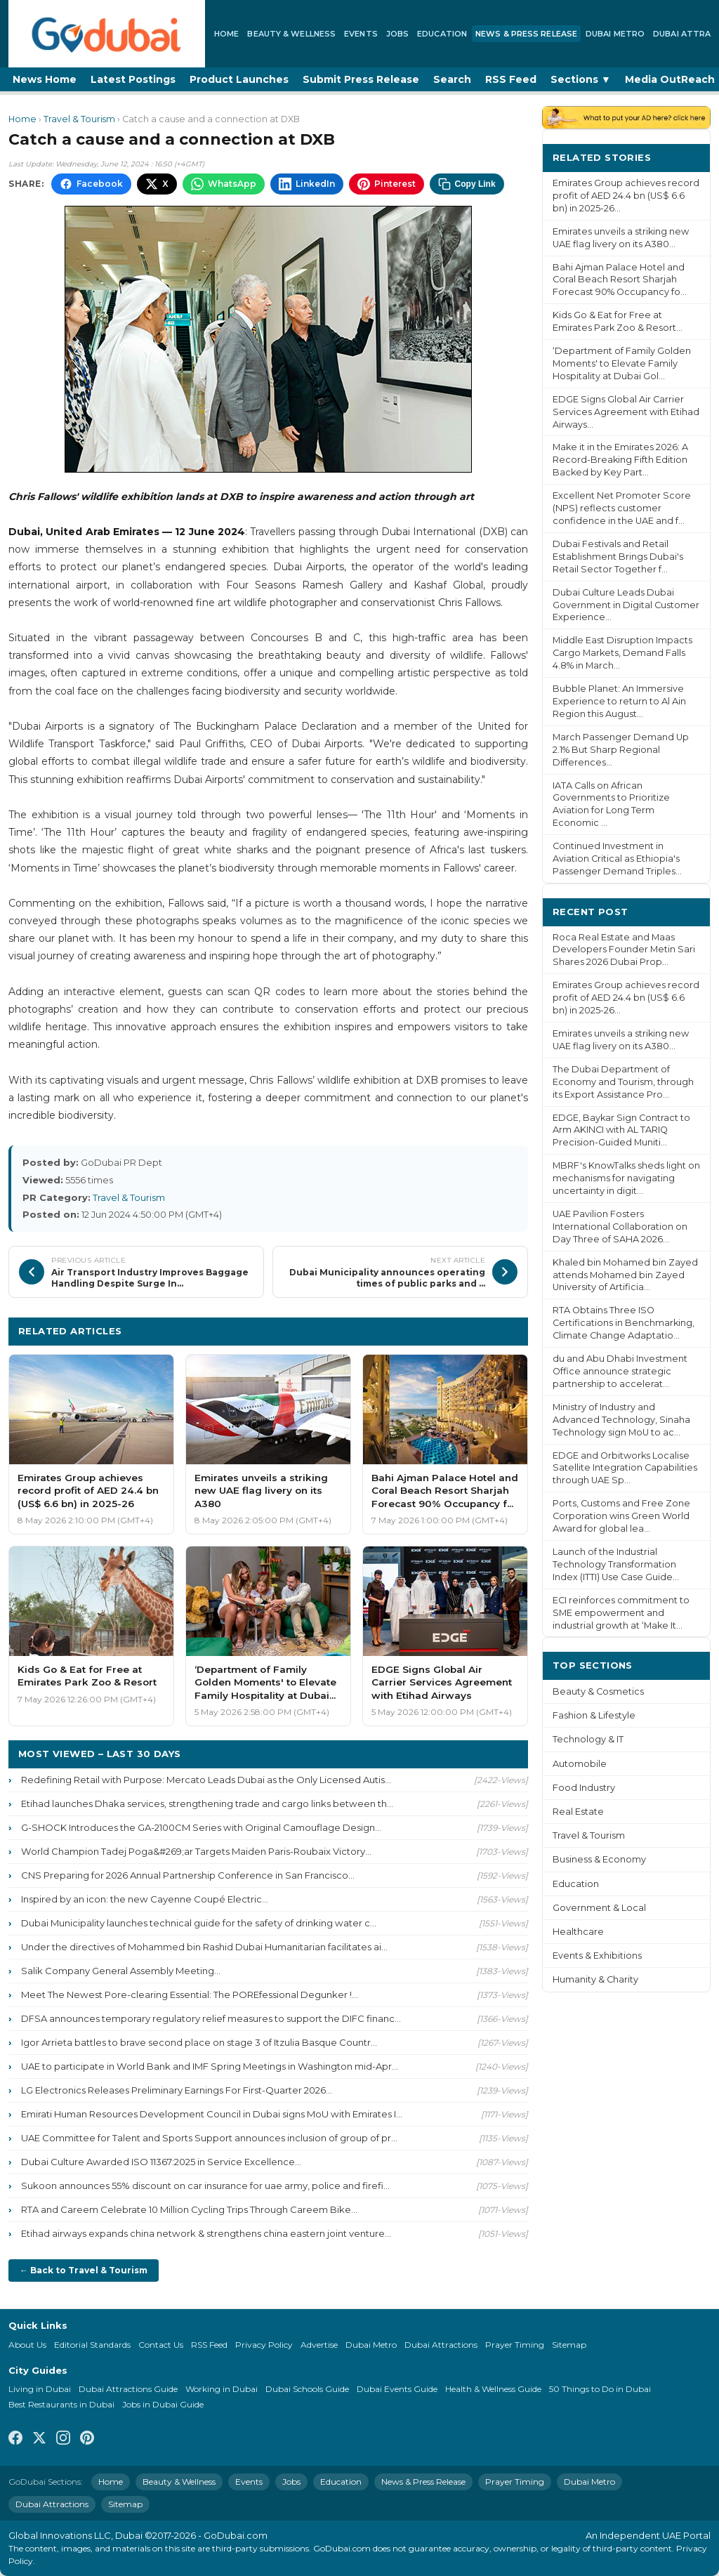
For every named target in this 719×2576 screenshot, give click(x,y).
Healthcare (578, 1931)
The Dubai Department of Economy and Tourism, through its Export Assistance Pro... (623, 1082)
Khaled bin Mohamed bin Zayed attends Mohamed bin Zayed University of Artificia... (625, 1275)
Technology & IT (588, 1739)
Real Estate (578, 1811)
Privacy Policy (264, 2344)
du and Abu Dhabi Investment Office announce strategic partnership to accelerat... (620, 1371)
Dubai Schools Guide (307, 2389)
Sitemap (569, 2344)
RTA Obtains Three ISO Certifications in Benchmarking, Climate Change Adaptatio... (623, 1323)
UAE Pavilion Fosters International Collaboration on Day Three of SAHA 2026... (620, 1226)
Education (442, 34)
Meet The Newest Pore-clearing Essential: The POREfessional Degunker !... (189, 1994)
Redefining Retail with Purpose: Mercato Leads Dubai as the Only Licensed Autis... (206, 1779)
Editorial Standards (92, 2344)
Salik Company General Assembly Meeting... (120, 1970)
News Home (45, 79)
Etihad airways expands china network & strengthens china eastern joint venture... (206, 2233)
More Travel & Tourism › (456, 1330)
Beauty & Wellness (291, 34)
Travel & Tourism (79, 119)
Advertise (319, 2344)
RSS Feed (510, 79)
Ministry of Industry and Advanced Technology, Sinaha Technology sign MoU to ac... (621, 1420)
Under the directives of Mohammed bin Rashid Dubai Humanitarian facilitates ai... (204, 1946)
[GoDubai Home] (106, 33)
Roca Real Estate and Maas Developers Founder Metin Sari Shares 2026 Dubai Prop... (624, 950)
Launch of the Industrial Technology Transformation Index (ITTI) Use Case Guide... (616, 1564)
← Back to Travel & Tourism (83, 2270)
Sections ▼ (580, 79)
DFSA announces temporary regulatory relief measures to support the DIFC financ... (211, 2018)
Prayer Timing (514, 2344)
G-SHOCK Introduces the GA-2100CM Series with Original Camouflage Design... (201, 1827)
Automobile (580, 1764)
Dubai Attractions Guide (128, 2389)
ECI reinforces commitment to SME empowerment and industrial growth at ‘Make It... (621, 1613)
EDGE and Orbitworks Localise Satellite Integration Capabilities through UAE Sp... (625, 1468)
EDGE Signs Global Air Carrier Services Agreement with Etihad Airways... (626, 412)
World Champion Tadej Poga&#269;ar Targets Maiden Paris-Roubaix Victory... (196, 1851)
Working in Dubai (221, 2389)
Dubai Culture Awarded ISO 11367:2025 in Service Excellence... (161, 2161)
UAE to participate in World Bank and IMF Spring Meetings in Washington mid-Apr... (209, 2066)
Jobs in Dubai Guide (163, 2404)
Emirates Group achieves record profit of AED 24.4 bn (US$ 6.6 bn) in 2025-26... (626, 195)
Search (452, 79)
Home (226, 34)
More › (683, 157)
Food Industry (584, 1787)
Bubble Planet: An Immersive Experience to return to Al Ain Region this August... (619, 701)
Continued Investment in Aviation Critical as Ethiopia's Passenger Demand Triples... (617, 858)
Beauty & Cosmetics (598, 1691)
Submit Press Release (361, 79)
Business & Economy (599, 1859)
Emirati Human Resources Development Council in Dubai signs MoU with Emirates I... (211, 2114)
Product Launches (239, 79)
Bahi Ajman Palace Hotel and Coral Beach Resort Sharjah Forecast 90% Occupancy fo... (620, 280)
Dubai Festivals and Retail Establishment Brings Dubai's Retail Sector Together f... (618, 556)
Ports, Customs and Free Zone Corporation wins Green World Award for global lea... (621, 1516)
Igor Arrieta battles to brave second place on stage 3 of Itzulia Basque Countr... (199, 2042)
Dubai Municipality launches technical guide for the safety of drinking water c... (198, 1922)
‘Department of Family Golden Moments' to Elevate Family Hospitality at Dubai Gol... (622, 363)
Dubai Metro (615, 34)
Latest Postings (133, 79)
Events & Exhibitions (597, 1955)
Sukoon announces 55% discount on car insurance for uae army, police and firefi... (205, 2185)
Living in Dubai (39, 2389)
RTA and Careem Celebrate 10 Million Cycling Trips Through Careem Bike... (189, 2209)
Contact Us (160, 2344)
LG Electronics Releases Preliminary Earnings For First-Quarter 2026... (176, 2090)
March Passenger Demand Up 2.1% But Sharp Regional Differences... (621, 750)
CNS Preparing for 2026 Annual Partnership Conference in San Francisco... (188, 1875)
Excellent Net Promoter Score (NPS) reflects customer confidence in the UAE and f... (622, 508)
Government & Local (599, 1908)
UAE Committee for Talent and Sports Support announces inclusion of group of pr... (209, 2137)
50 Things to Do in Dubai (600, 2389)
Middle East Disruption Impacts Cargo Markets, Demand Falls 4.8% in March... (622, 653)
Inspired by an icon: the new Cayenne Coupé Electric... (144, 1899)
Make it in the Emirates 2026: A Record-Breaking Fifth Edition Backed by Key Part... (620, 460)
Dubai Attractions (440, 2344)
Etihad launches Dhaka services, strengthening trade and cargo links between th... (207, 1803)
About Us (27, 2344)
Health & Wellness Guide (493, 2389)
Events (361, 34)
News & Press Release (526, 34)
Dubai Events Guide (397, 2389)
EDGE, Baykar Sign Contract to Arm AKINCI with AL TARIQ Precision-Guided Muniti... (621, 1130)
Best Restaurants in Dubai (61, 2404)
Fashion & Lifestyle (594, 1715)
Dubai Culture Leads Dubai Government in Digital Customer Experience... (626, 605)
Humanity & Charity (595, 1979)
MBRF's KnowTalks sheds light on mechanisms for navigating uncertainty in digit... (626, 1178)
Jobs (397, 34)
